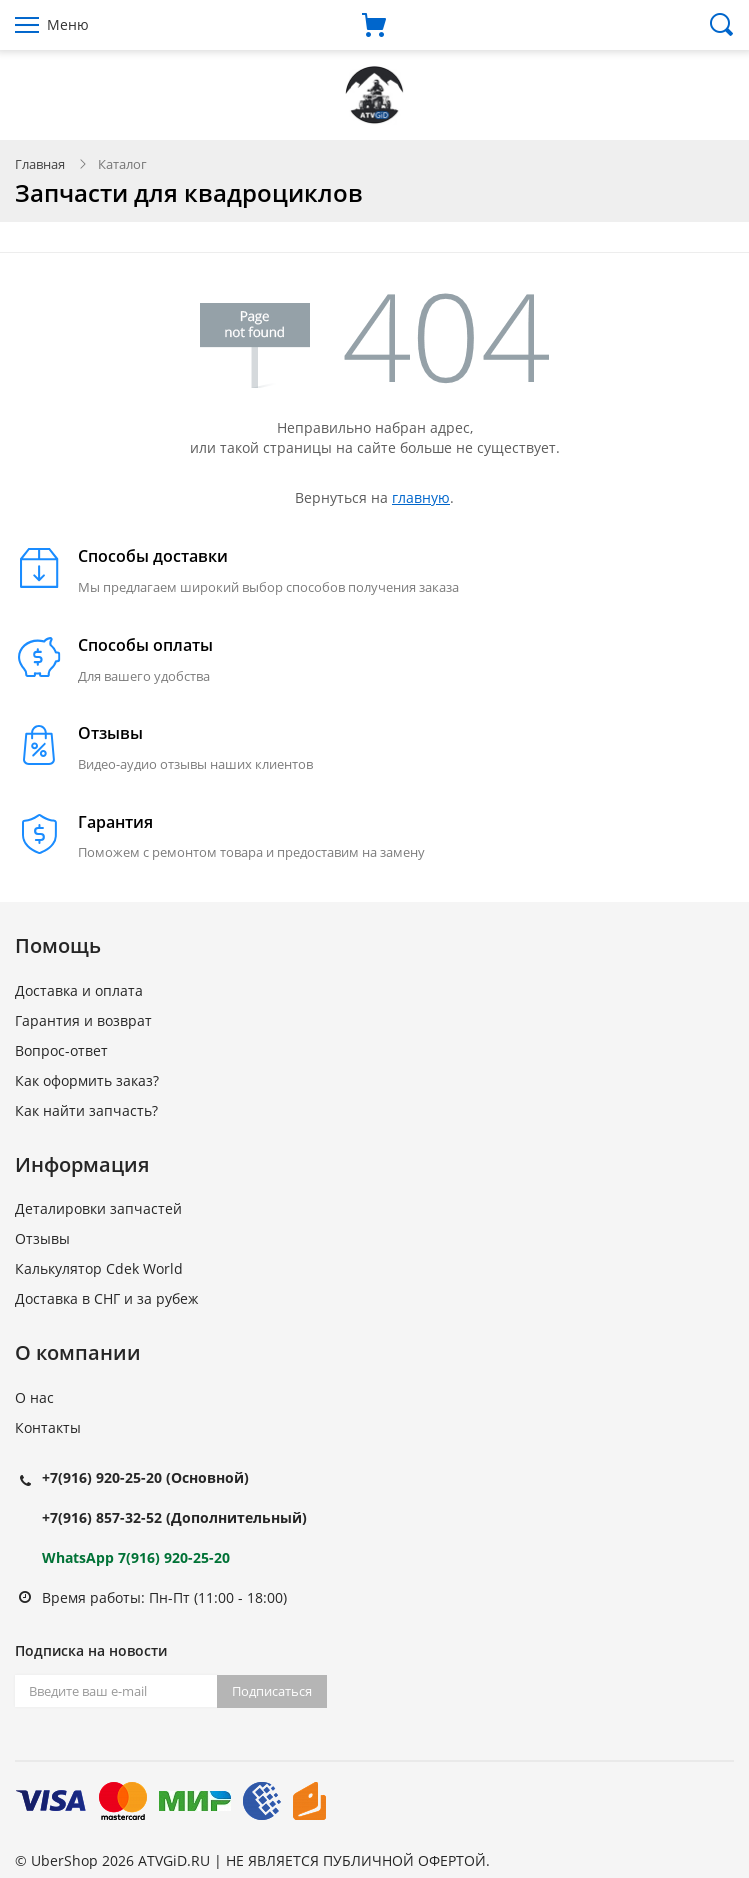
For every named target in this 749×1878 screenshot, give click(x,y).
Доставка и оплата (79, 990)
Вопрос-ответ (61, 1050)
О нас (34, 1397)
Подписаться (272, 1691)
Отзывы (42, 1238)
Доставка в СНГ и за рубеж (106, 1298)
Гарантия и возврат (83, 1020)
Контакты (48, 1427)
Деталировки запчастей (98, 1208)
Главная (40, 164)
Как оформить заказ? (87, 1080)
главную (421, 497)
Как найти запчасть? (86, 1110)
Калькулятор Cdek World (99, 1268)
